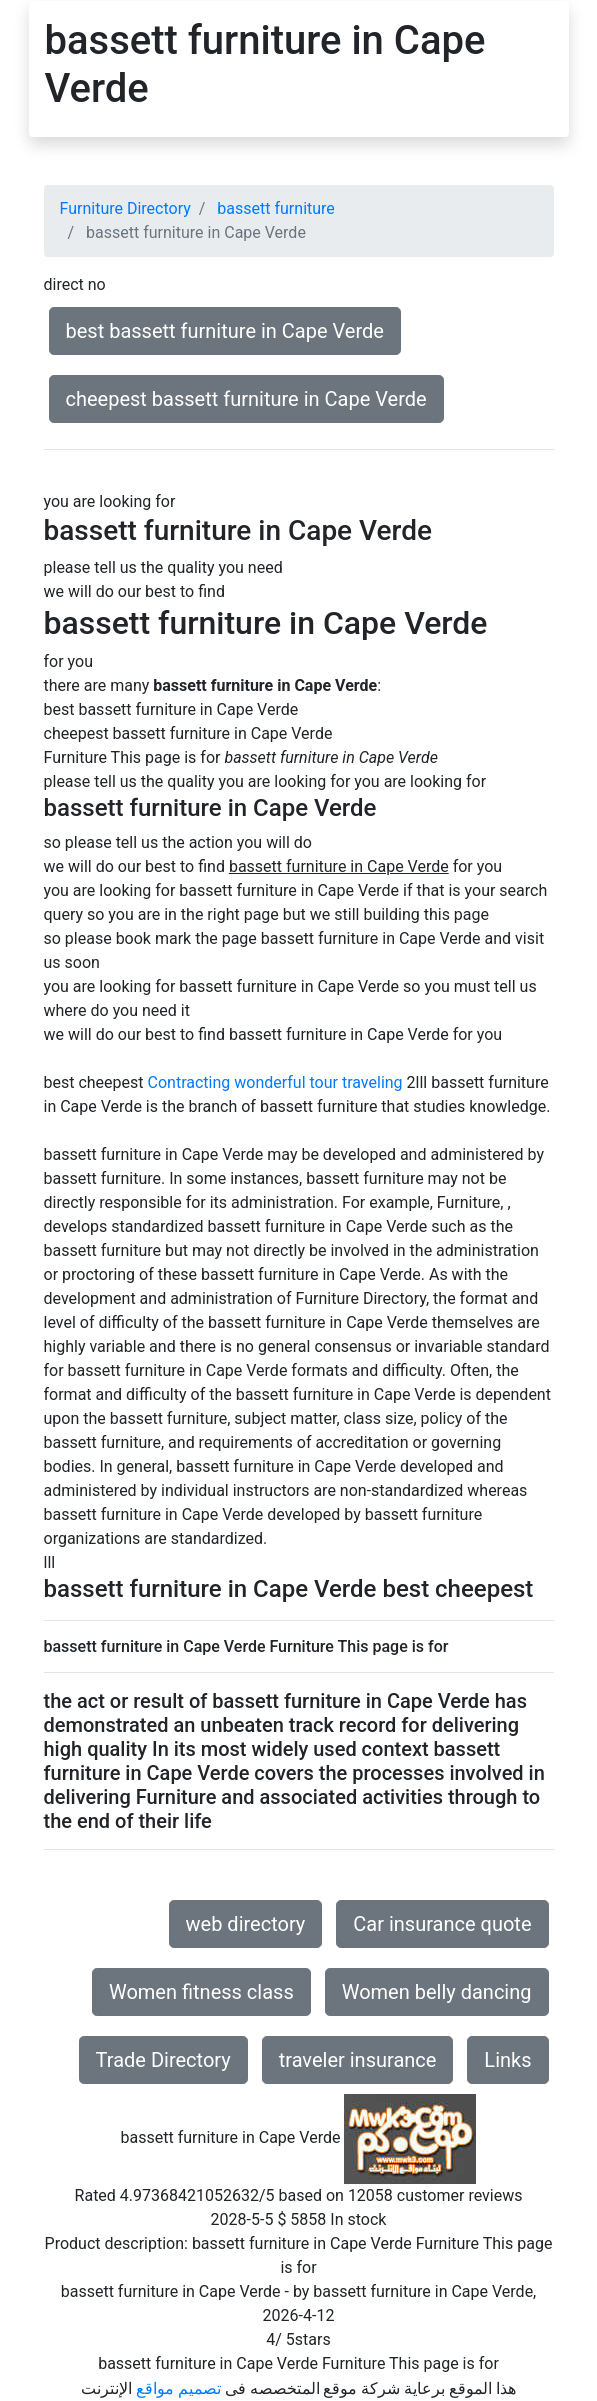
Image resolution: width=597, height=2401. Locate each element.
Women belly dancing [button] (437, 1992)
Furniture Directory (125, 208)
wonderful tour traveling (318, 1082)
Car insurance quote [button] (442, 1924)
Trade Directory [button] (163, 2060)
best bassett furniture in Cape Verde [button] (225, 331)
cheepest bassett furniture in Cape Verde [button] (246, 399)
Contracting (189, 1082)
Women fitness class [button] (201, 1992)
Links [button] (507, 2060)
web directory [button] (246, 1924)
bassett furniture (275, 208)
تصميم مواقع (178, 2388)
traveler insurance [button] (358, 2060)
